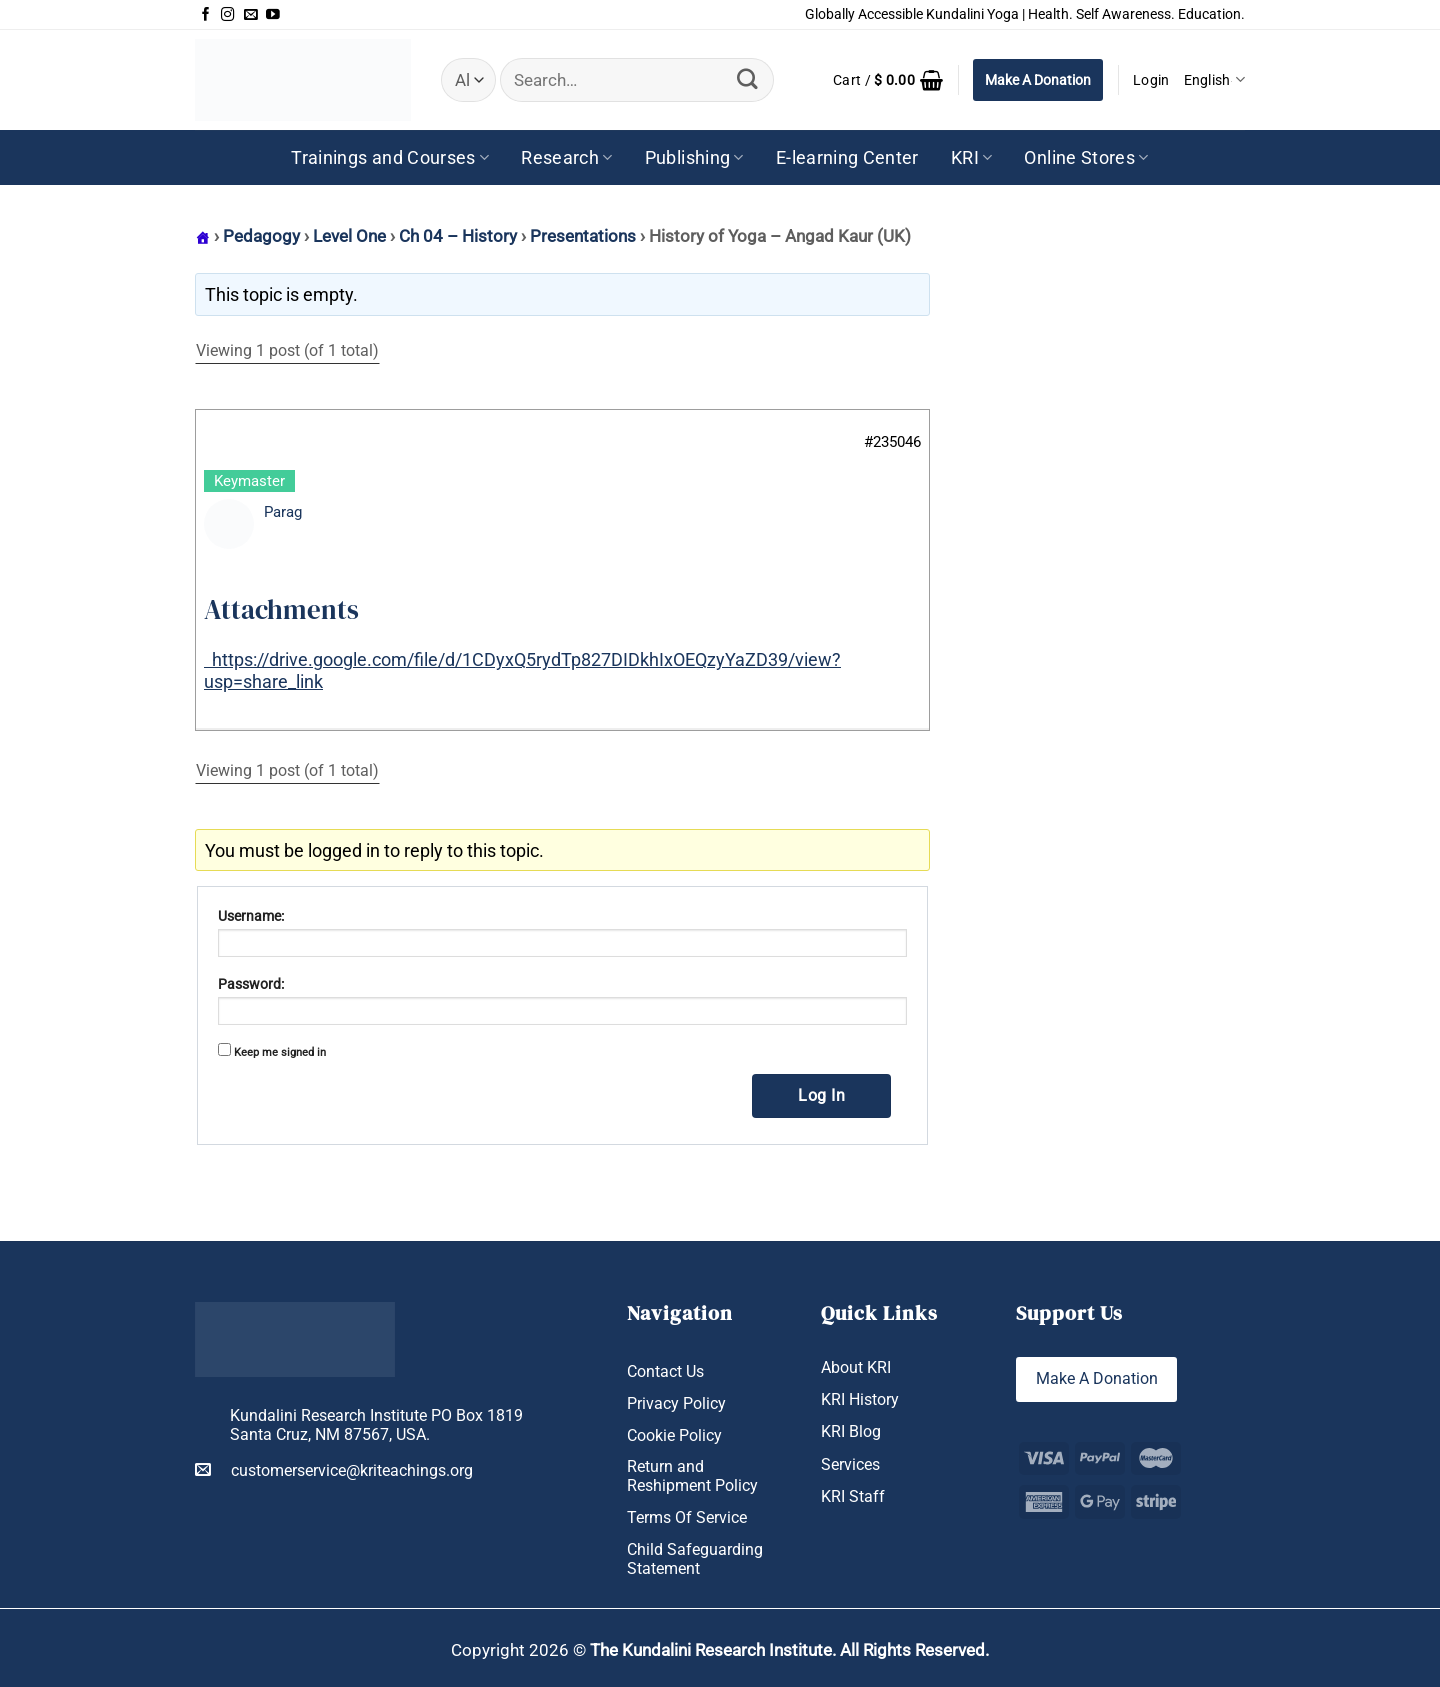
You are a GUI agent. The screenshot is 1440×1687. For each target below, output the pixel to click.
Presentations (583, 236)
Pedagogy (261, 236)
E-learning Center (847, 158)
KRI (972, 158)
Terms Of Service (687, 1517)
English (1214, 79)
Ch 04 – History (458, 236)
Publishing (694, 158)
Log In (821, 1095)
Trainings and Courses (390, 158)
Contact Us (665, 1371)
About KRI (856, 1367)
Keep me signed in (280, 1052)
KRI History (860, 1399)
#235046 (892, 442)
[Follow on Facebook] (206, 15)
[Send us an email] (251, 15)
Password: (251, 984)
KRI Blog (851, 1432)
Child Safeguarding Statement (695, 1559)
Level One (349, 236)
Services (850, 1464)
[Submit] (748, 79)
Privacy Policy (676, 1403)
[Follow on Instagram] (228, 15)
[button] (888, 80)
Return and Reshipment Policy (692, 1477)
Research (566, 158)
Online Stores (1086, 158)
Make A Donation (1038, 80)
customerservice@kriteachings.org (334, 1470)
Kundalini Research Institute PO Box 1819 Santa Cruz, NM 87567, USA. (376, 1425)
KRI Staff (853, 1496)
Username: (251, 916)
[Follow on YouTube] (273, 15)
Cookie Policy (674, 1435)
